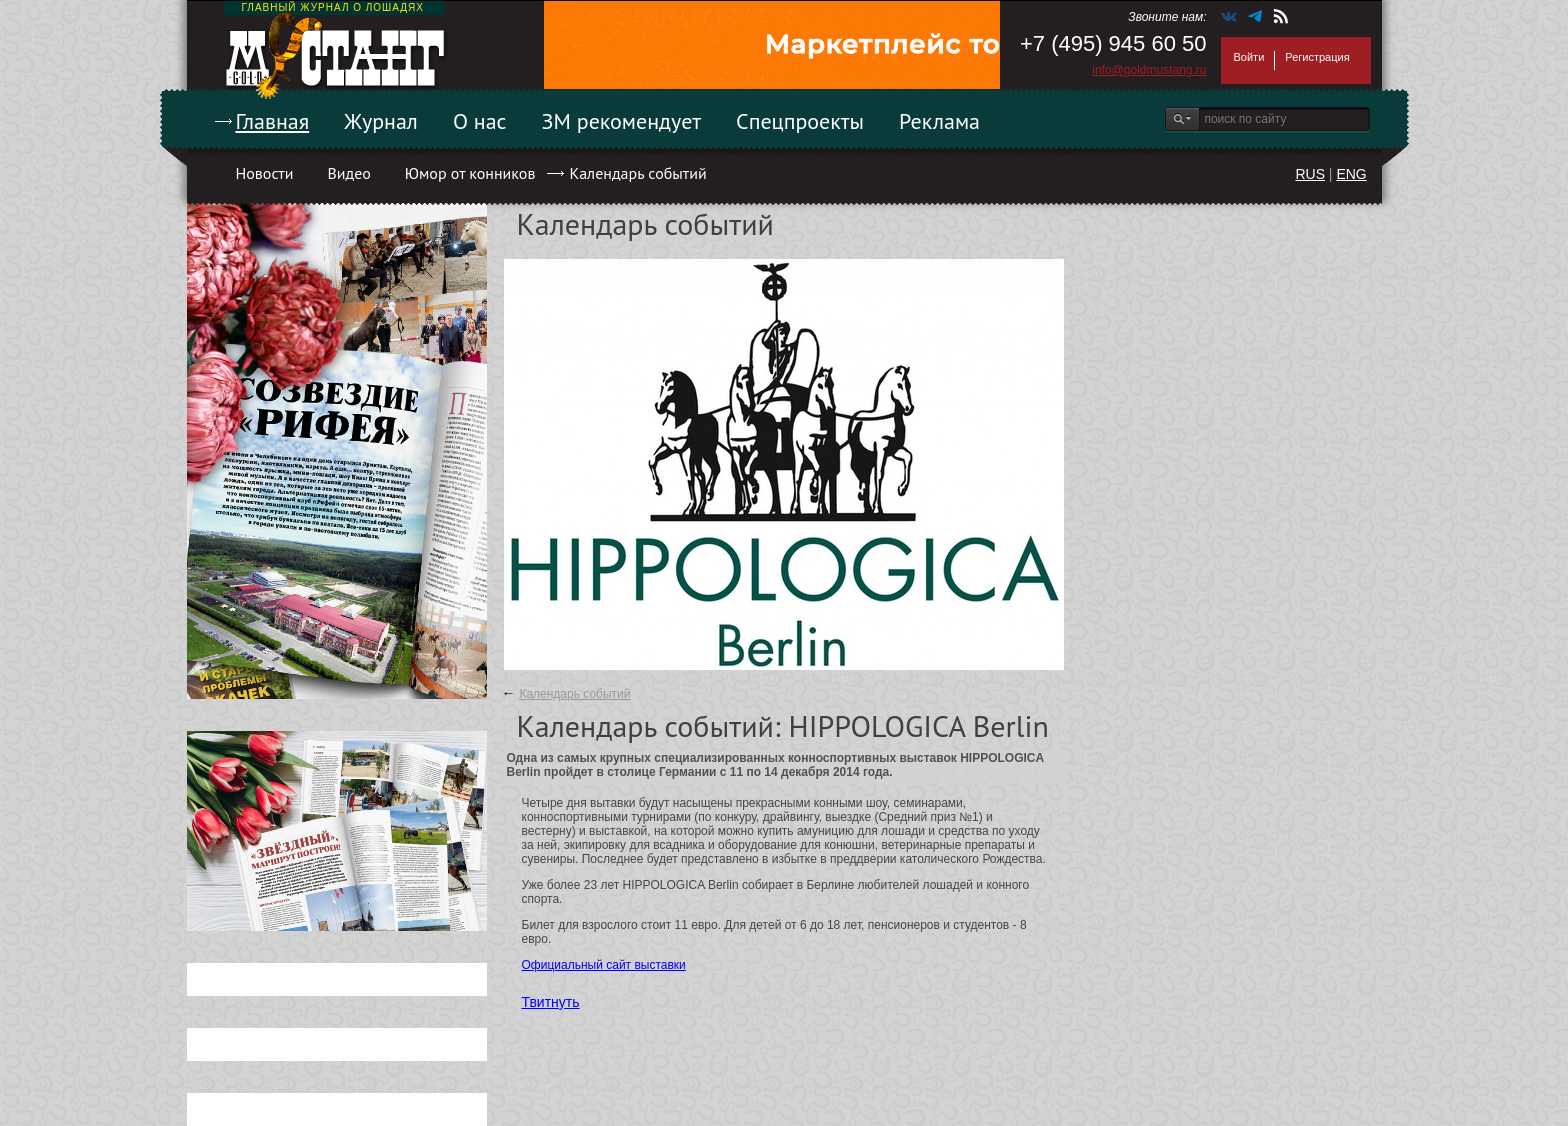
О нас (480, 121)
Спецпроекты (800, 121)
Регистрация (1317, 57)
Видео (348, 173)
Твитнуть (551, 1002)
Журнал (381, 121)
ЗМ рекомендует (622, 121)
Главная (273, 121)
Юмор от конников (470, 173)
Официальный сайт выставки (604, 965)
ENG (1351, 174)
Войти (1249, 57)
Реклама (939, 121)
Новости (265, 173)
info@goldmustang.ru (1149, 70)
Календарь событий (637, 173)
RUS (1310, 174)
